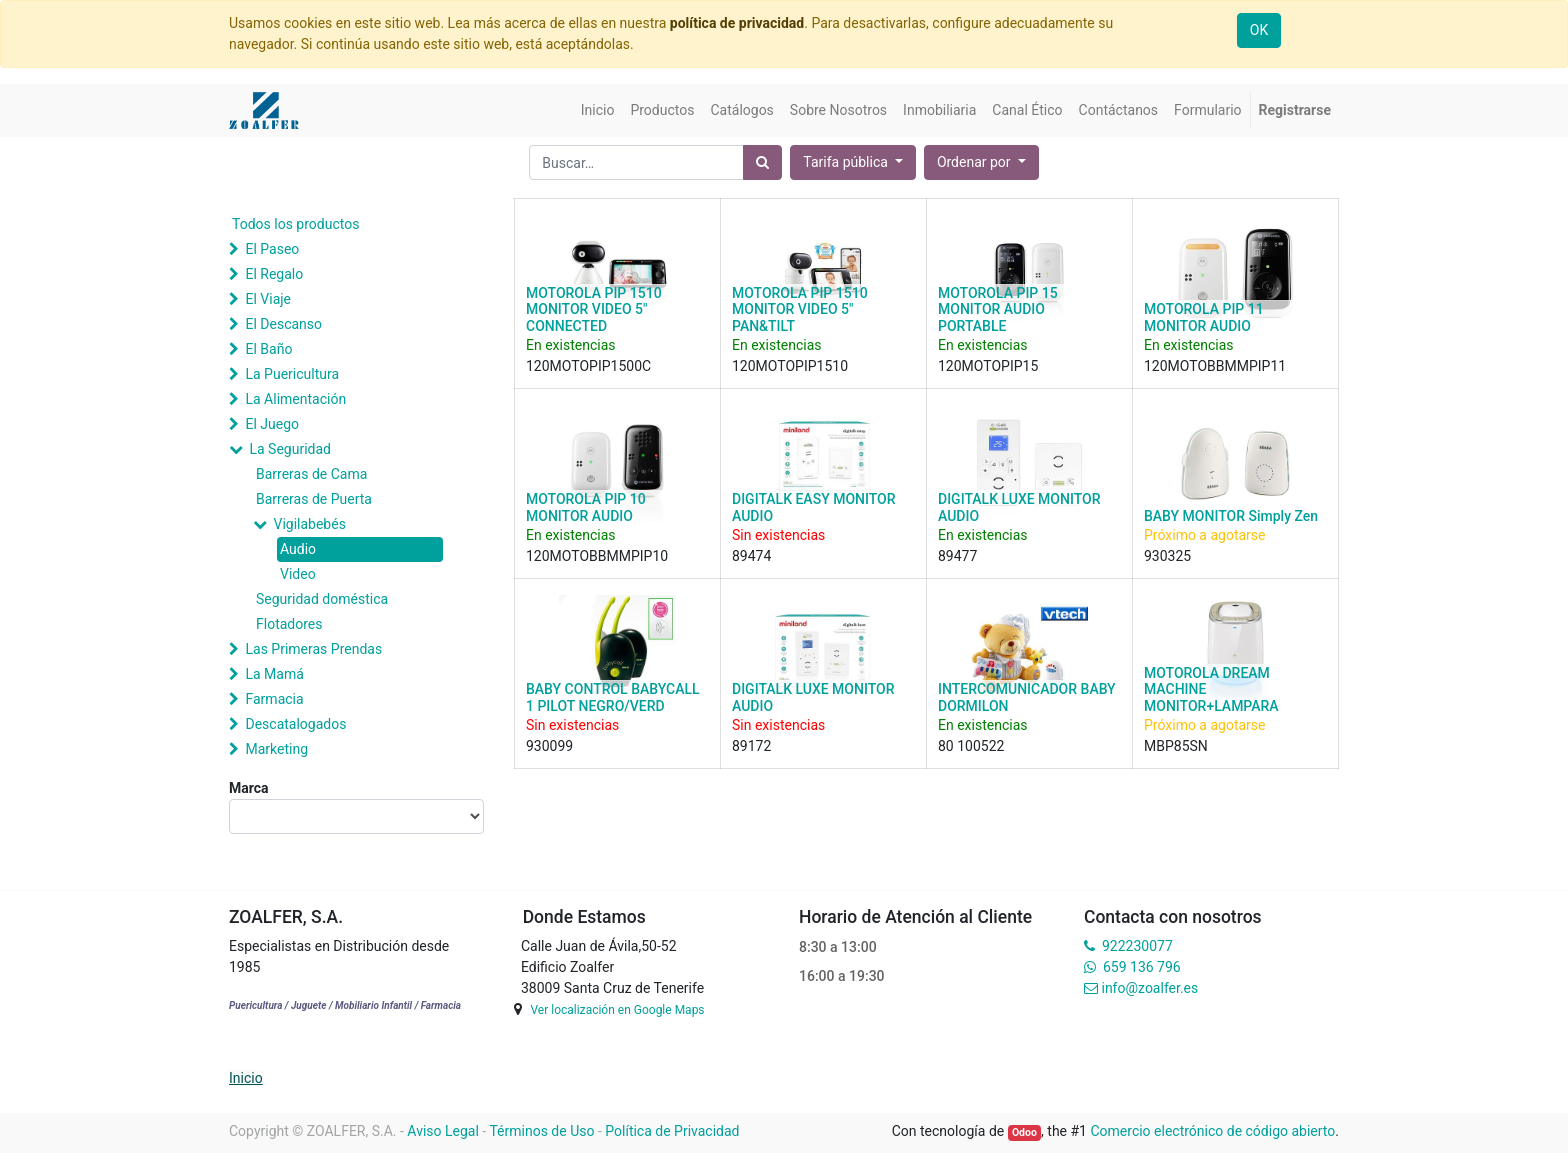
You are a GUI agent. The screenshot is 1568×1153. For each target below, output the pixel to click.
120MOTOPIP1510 (790, 366)
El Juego (272, 424)
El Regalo (274, 274)
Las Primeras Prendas (313, 649)
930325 (1167, 556)
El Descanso (283, 324)
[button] (981, 162)
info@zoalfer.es (1149, 988)
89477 (957, 556)
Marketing (276, 749)
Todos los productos (295, 224)
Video (298, 574)
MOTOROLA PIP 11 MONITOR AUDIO (1204, 317)
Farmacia (274, 699)
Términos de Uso (541, 1131)
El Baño (268, 349)
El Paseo (272, 249)
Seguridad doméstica (322, 599)
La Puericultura (292, 374)
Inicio (246, 1078)
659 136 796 (1141, 967)
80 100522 (971, 746)
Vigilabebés (309, 524)
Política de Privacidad (672, 1131)
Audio (298, 549)
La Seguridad (290, 449)
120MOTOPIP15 (988, 366)
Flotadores (289, 624)
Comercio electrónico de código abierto (1212, 1131)
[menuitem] (598, 110)
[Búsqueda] (762, 162)
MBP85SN (1176, 746)
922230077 (1137, 946)
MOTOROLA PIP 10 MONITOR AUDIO (586, 507)
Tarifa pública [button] (847, 162)
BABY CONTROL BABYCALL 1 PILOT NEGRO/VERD (613, 697)
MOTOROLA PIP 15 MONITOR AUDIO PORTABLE (998, 310)
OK (1259, 30)
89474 (751, 556)
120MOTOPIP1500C (588, 366)
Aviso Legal (443, 1131)
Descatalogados (295, 724)
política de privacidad (737, 23)
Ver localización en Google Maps (617, 1010)
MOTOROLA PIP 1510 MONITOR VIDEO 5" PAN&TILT (800, 310)
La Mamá (274, 674)
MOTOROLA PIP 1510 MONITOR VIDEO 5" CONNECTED (594, 310)
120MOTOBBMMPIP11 (1215, 366)
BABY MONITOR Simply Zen (1231, 516)
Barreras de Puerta (314, 499)
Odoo (1024, 1132)
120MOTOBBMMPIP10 (597, 556)
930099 (549, 746)
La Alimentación (295, 399)
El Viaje (268, 299)
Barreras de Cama (311, 474)
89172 (751, 746)
